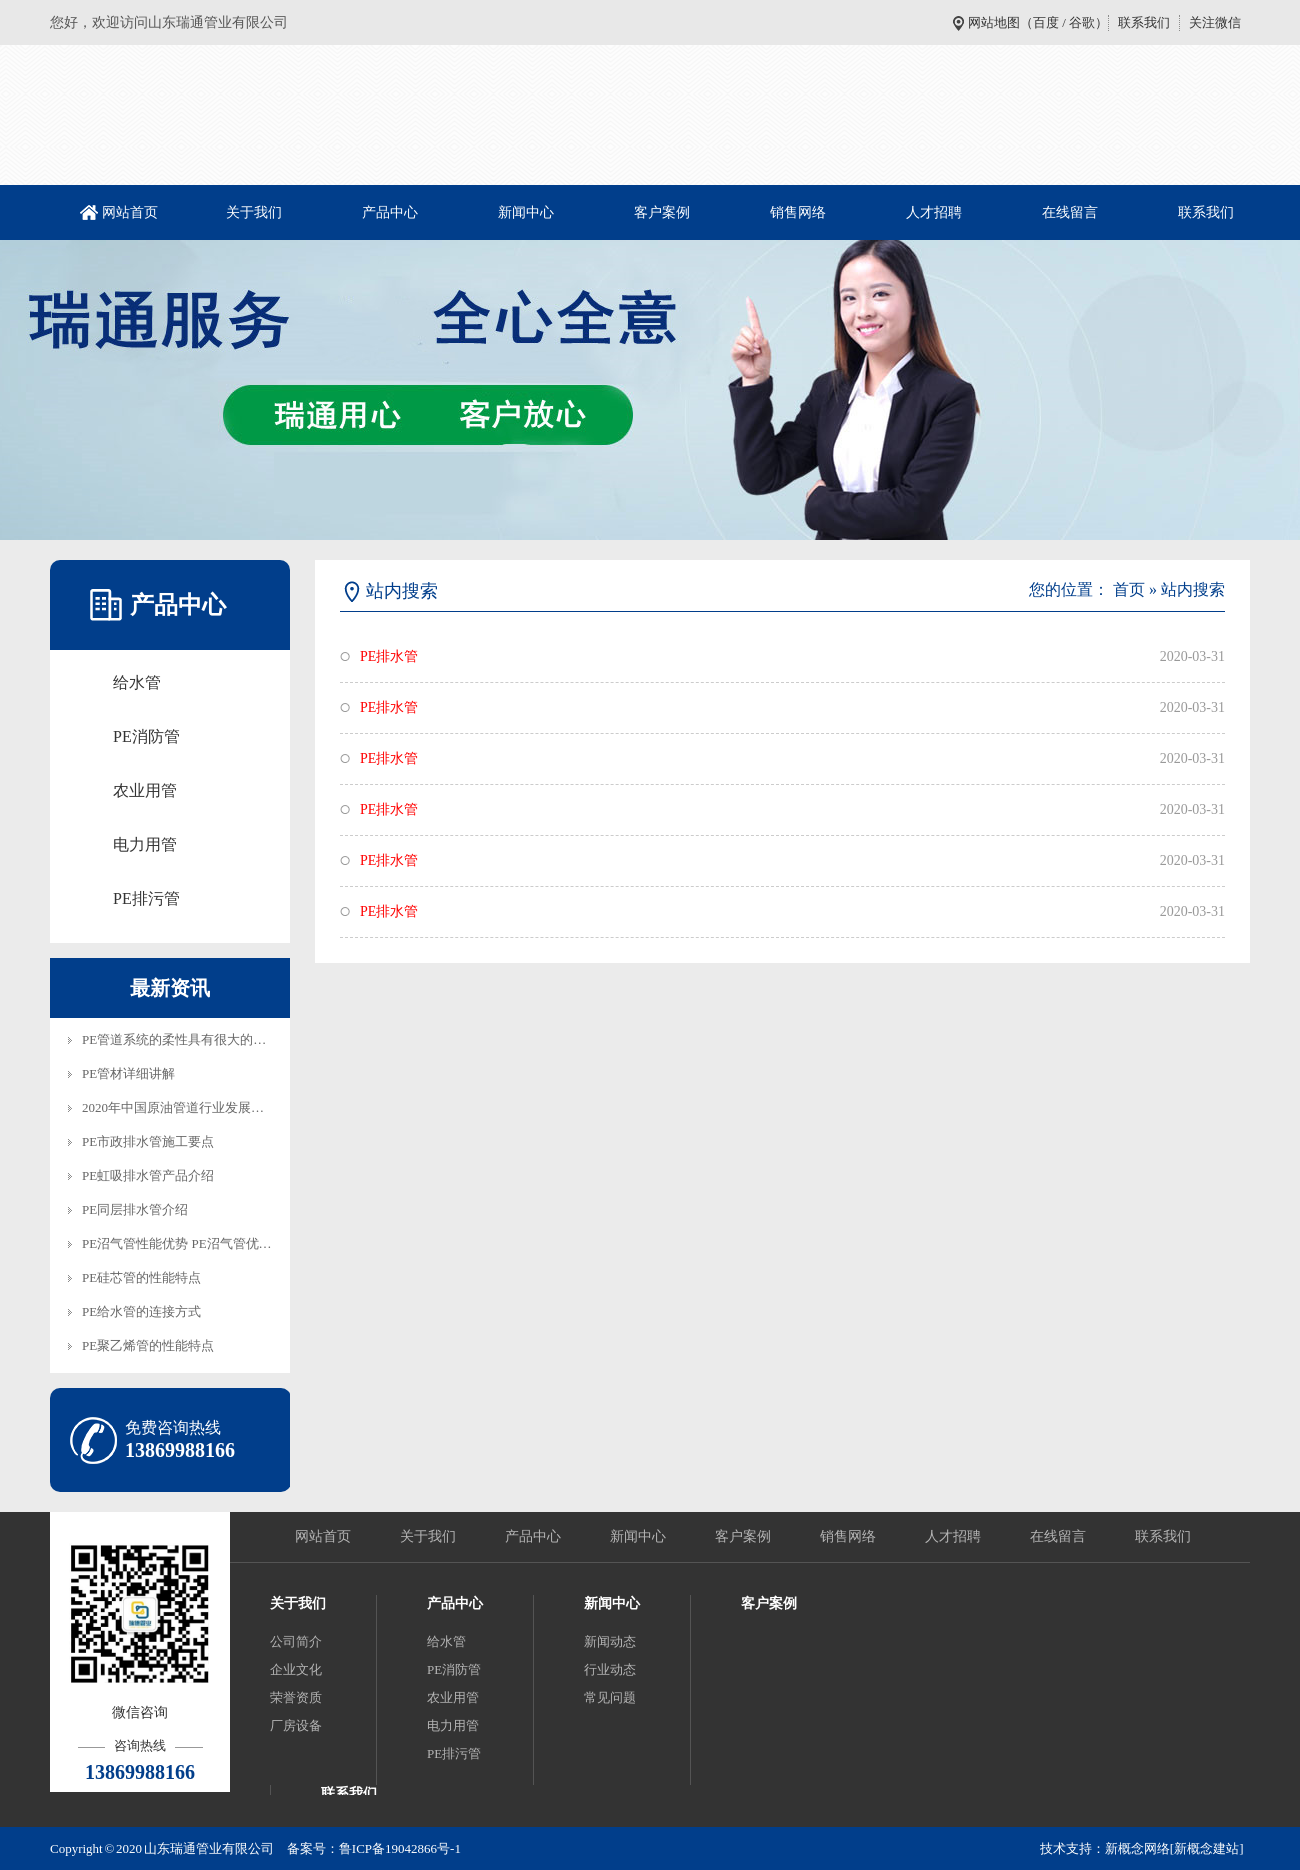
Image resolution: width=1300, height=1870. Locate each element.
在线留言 (1070, 212)
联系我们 (1144, 22)
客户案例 (662, 212)
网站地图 (994, 22)
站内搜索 (1193, 589)
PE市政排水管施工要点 (148, 1141)
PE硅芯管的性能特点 (141, 1277)
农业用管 (145, 790)
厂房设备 (296, 1725)
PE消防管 (146, 736)
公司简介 (296, 1641)
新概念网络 (1137, 1848)
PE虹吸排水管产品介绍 (148, 1175)
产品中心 (390, 212)
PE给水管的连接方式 (141, 1311)
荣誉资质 (296, 1697)
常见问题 (610, 1697)
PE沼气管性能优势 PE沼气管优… (177, 1243)
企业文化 (296, 1669)
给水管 (137, 682)
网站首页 (130, 212)
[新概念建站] (1207, 1848)
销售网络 (798, 212)
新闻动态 (610, 1641)
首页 (1129, 589)
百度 (1046, 22)
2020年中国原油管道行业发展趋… (179, 1107)
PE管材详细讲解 (128, 1073)
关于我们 (254, 212)
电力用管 (145, 844)
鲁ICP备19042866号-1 (400, 1848)
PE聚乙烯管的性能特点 (148, 1345)
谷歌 (1082, 22)
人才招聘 (934, 212)
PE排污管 (146, 898)
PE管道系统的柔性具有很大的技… (180, 1039)
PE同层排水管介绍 (135, 1209)
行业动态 (610, 1669)
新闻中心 (526, 212)
